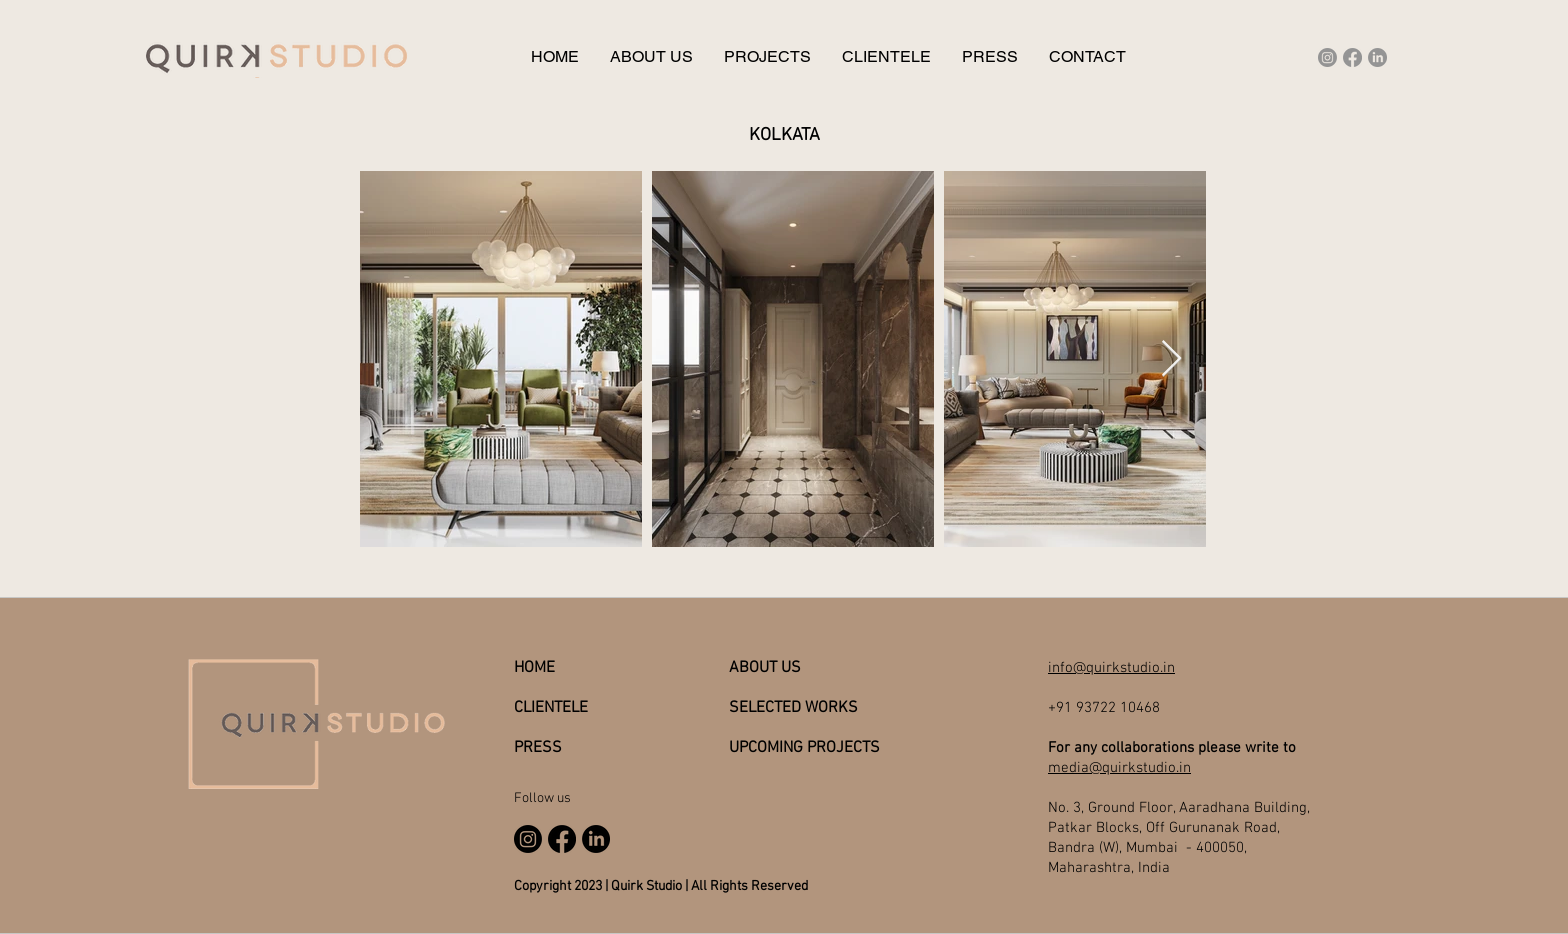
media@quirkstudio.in (1119, 768)
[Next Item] (1171, 359)
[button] (767, 57)
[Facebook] (1352, 57)
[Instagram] (1327, 57)
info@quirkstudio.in (1111, 668)
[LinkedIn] (1377, 57)
